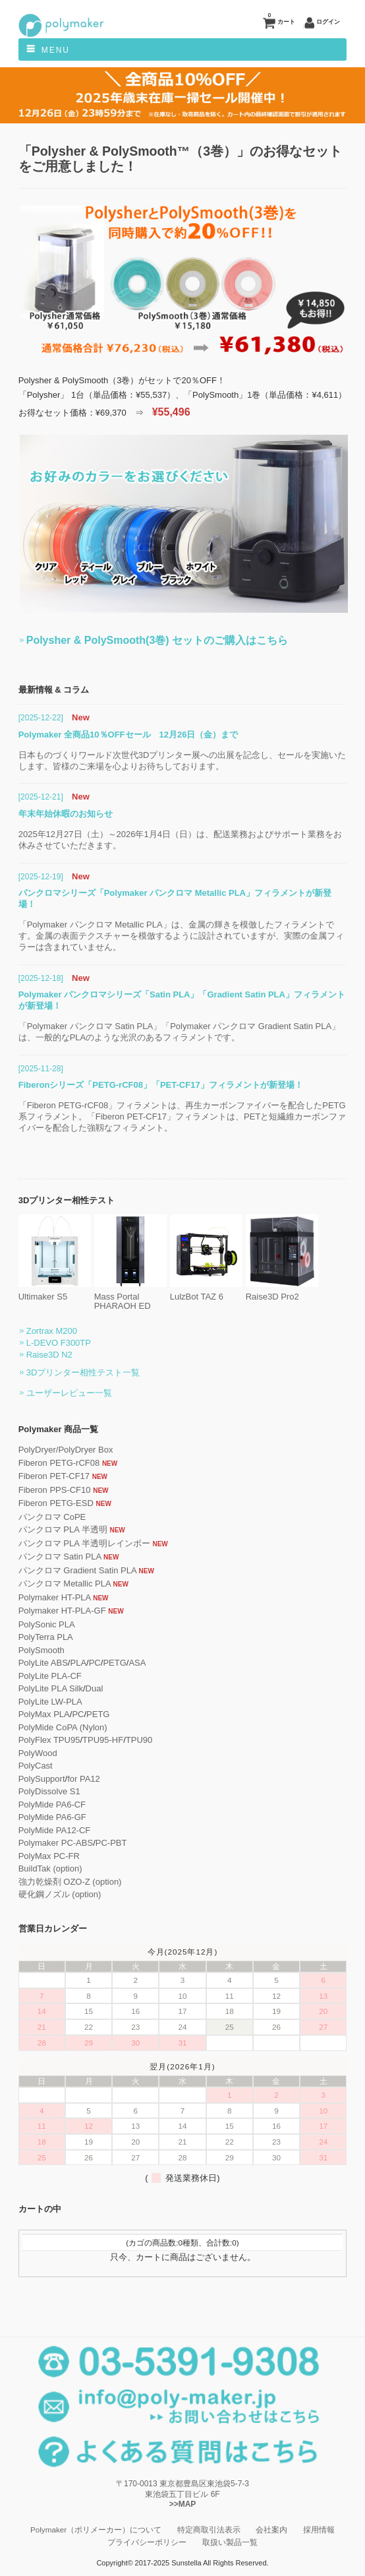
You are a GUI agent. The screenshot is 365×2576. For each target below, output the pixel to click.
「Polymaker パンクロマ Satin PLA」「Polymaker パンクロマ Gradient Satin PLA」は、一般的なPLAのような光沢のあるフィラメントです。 (179, 1031)
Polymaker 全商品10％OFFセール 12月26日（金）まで (128, 734)
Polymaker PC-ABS (55, 1843)
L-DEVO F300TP (58, 1343)
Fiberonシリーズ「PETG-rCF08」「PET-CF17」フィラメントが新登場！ (160, 1085)
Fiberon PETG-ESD (56, 1503)
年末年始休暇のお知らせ (65, 814)
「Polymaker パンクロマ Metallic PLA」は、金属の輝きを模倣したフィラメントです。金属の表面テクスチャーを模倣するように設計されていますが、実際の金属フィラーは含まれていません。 (181, 936)
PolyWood (37, 1753)
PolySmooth (41, 1650)
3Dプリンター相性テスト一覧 (83, 1372)
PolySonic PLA (46, 1624)
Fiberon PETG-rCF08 (59, 1463)
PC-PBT (111, 1843)
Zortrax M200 (51, 1331)
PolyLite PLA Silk (50, 1688)
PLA (78, 1663)
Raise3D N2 (49, 1355)
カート (281, 19)
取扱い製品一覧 (230, 2542)
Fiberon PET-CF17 (54, 1476)
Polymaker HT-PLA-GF (62, 1611)
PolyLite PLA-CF (50, 1676)
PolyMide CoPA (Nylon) (62, 1727)
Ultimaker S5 (54, 1292)
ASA (137, 1663)
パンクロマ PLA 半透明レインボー (84, 1543)
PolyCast (35, 1766)
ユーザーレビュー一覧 (69, 1393)
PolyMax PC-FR (49, 1856)
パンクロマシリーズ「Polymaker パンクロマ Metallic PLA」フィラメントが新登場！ (174, 898)
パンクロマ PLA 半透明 (62, 1529)
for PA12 (83, 1779)
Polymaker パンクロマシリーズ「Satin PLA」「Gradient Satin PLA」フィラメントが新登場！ (181, 1000)
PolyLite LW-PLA (50, 1702)
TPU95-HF (102, 1740)
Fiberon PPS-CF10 (54, 1490)
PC (95, 1663)
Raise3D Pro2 (282, 1292)
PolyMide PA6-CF (52, 1804)
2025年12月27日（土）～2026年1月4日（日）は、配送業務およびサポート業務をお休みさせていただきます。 (180, 839)
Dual (94, 1688)
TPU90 (139, 1740)
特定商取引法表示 (208, 2529)
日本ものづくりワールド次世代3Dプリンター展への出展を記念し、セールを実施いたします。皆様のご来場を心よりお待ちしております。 (182, 760)
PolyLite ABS (43, 1663)
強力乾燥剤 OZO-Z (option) (70, 1882)
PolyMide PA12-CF (54, 1830)
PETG (114, 1663)
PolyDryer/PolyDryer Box (65, 1450)
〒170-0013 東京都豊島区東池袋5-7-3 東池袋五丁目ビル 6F (182, 2494)
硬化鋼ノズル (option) (59, 1894)
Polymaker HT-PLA (54, 1597)
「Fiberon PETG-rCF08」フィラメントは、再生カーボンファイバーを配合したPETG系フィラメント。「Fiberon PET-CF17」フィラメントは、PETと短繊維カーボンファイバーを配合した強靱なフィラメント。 (182, 1116)
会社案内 (271, 2529)
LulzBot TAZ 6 (206, 1292)
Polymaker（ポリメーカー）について (95, 2529)
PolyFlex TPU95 (49, 1740)
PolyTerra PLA (45, 1637)
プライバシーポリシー (146, 2542)
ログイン (328, 22)
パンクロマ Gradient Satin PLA (77, 1570)
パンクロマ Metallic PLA (64, 1583)
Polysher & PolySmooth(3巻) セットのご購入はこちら (157, 640)
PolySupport (41, 1779)
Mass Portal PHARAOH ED (130, 1296)
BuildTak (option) (50, 1868)
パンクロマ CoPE (52, 1517)
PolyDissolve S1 (49, 1791)
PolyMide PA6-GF (52, 1817)
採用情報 (319, 2529)
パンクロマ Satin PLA (59, 1556)
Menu (56, 50)
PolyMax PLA (44, 1714)
